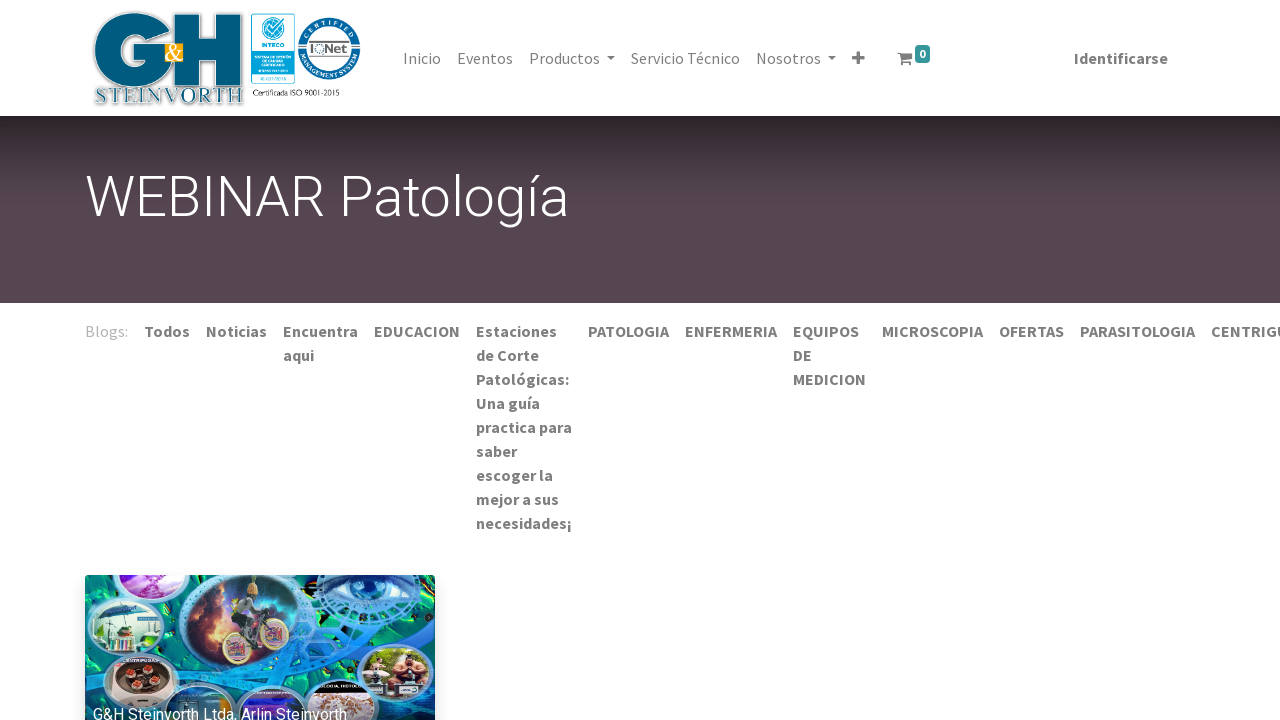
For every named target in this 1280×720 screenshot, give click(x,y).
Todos (167, 331)
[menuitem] (426, 58)
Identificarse (1116, 58)
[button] (862, 58)
